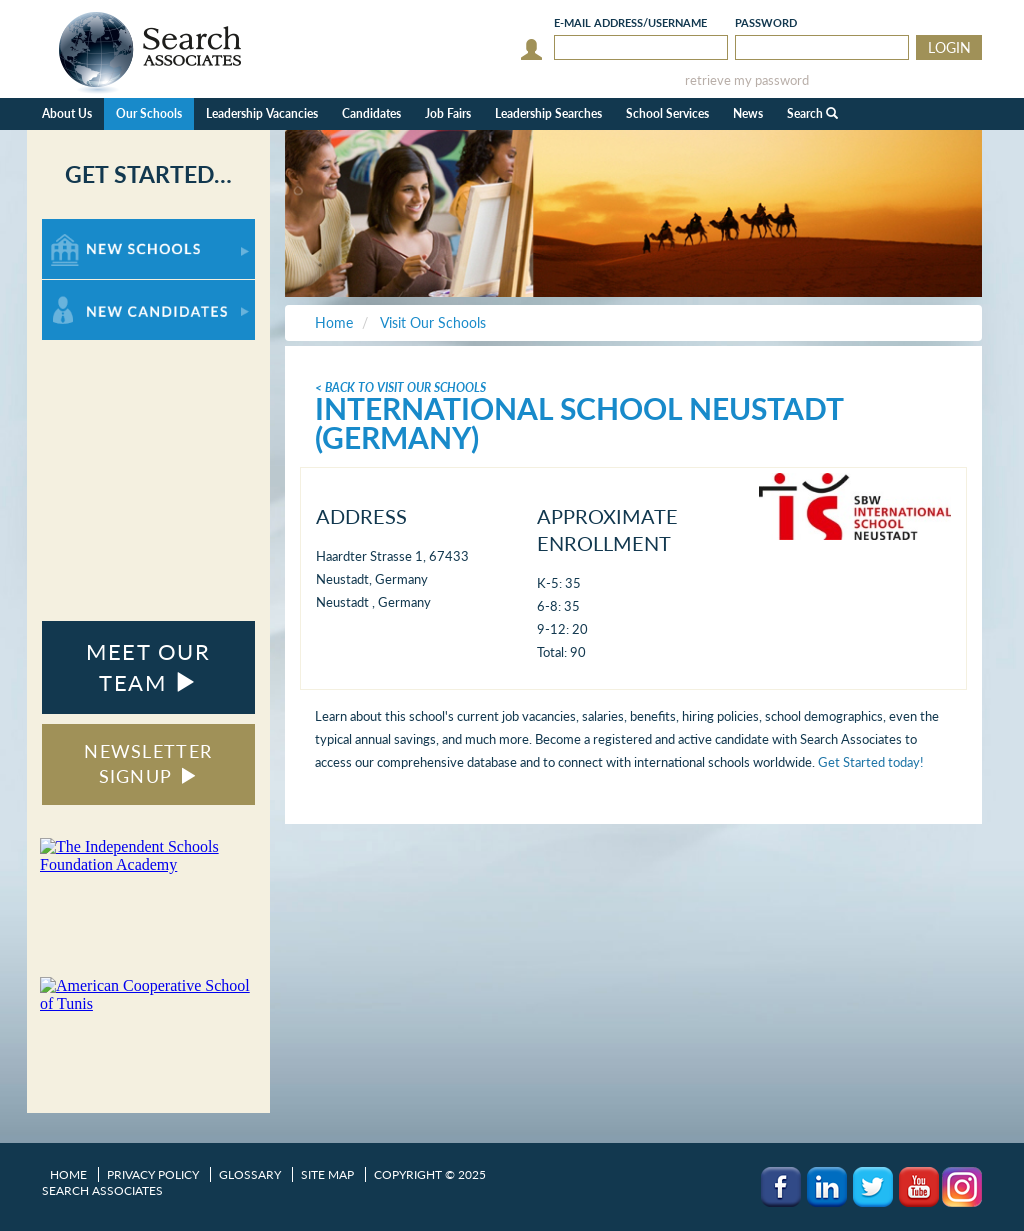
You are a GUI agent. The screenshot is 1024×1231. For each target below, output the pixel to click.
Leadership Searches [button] (548, 113)
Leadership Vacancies (262, 113)
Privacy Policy (153, 1174)
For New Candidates (104, 289)
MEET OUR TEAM (148, 667)
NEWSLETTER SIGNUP (148, 764)
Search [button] (812, 113)
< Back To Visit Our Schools (400, 387)
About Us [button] (67, 113)
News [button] (748, 113)
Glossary (250, 1174)
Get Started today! (871, 762)
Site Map (327, 1174)
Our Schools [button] (149, 113)
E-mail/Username (630, 22)
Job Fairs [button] (448, 113)
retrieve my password (747, 80)
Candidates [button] (371, 113)
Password (766, 22)
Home (68, 1174)
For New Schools (94, 228)
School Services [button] (667, 113)
